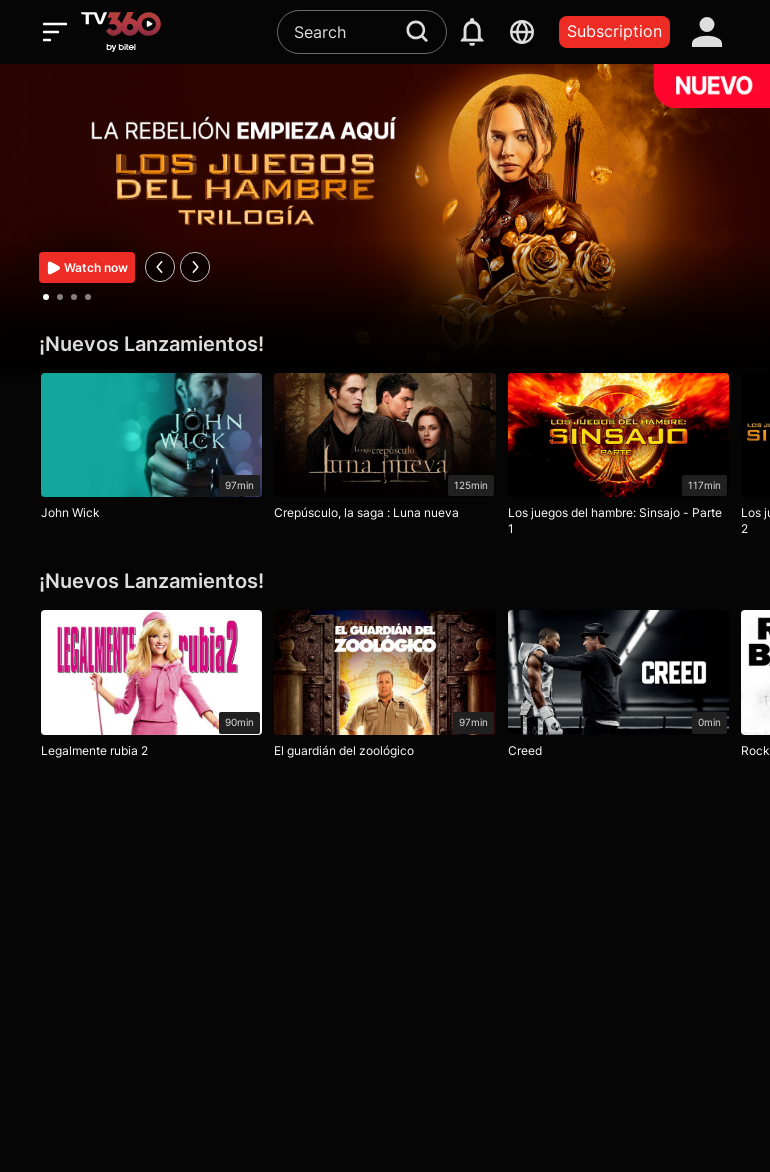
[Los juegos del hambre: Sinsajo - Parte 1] (619, 459)
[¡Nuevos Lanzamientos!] (385, 344)
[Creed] (619, 688)
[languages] (522, 32)
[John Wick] (152, 451)
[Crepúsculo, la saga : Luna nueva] (385, 451)
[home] (121, 32)
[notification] (472, 32)
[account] (707, 32)
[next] (195, 267)
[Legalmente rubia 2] (152, 688)
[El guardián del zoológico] (385, 688)
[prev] (160, 267)
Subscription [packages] (614, 31)
